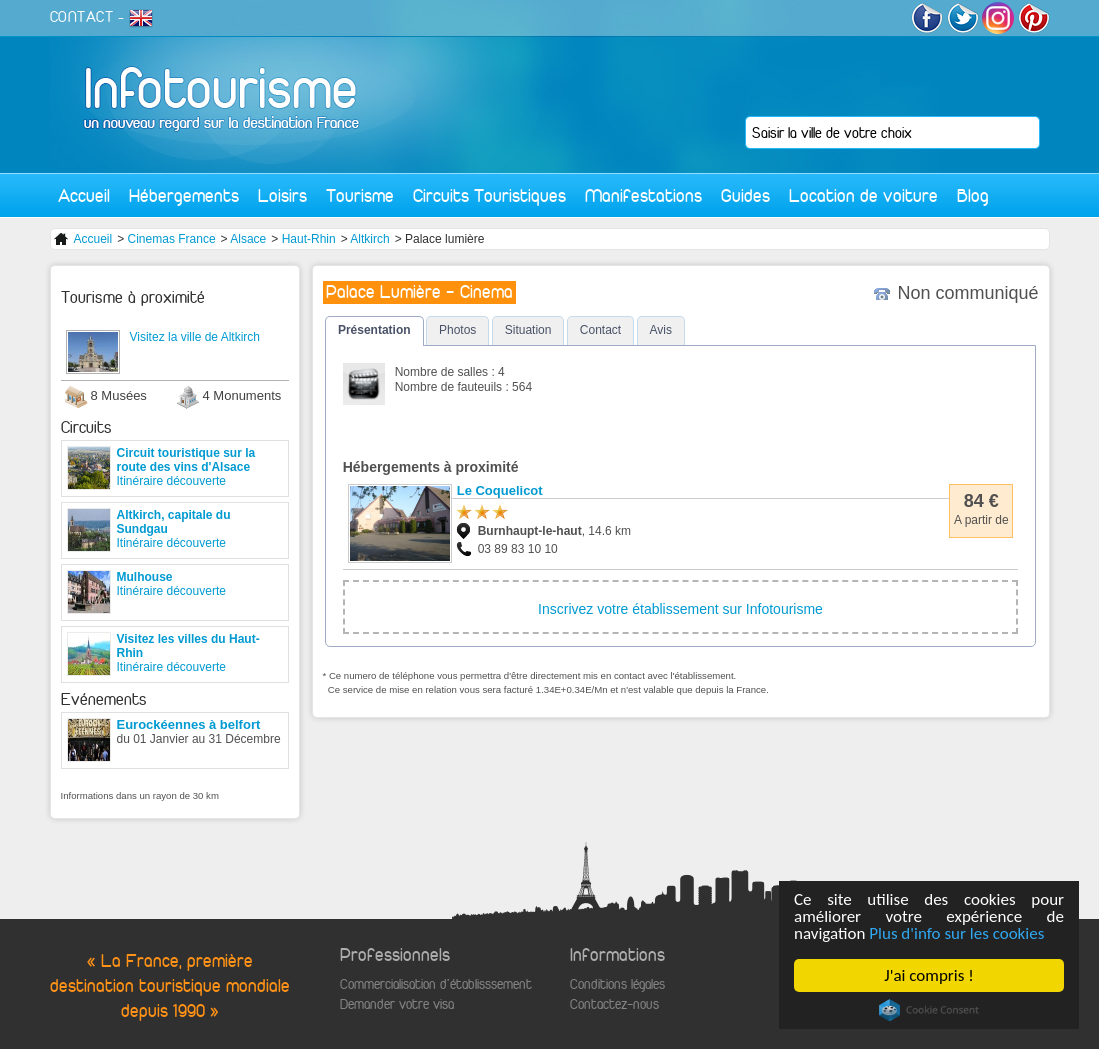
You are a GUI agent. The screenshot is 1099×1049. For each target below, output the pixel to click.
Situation (528, 330)
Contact (600, 330)
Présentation (374, 330)
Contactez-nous (614, 1004)
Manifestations (643, 195)
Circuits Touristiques (489, 195)
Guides (745, 195)
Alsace (248, 239)
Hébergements (184, 195)
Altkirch (369, 239)
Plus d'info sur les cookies (956, 933)
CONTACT (82, 17)
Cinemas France (172, 239)
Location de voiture (863, 195)
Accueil (84, 195)
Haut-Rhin (309, 239)
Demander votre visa (397, 1004)
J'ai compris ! (928, 975)
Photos (457, 330)
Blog (973, 195)
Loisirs (282, 195)
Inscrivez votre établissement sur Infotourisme (680, 609)
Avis (661, 330)
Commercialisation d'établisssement (436, 984)
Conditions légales (617, 984)
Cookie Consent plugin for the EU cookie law (929, 1010)
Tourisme (360, 195)
